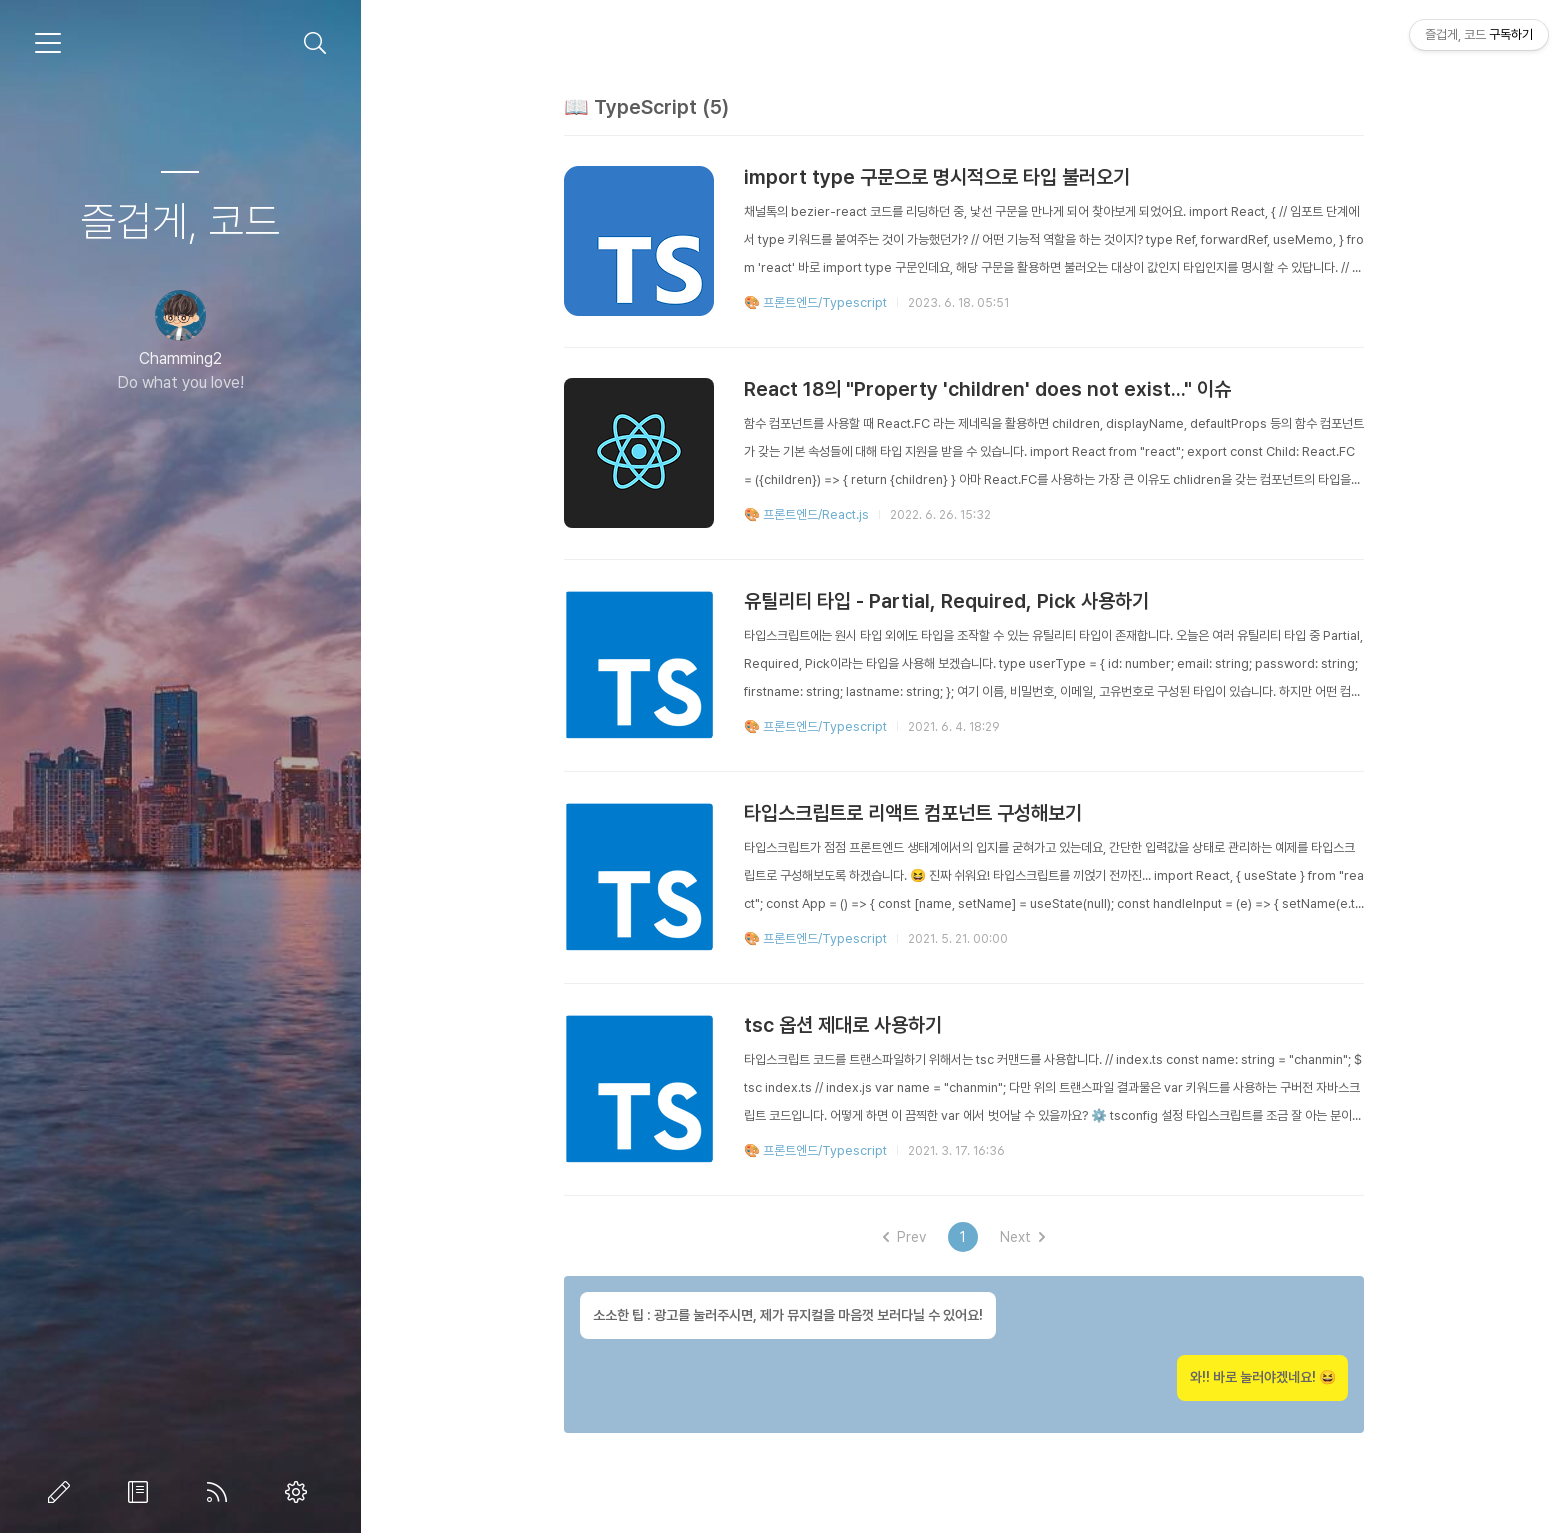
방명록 (142, 1492)
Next (1022, 1237)
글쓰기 (63, 1492)
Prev (904, 1237)
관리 (300, 1492)
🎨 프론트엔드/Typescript (815, 302)
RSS (221, 1492)
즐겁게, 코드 (180, 221)
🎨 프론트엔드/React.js (806, 514)
